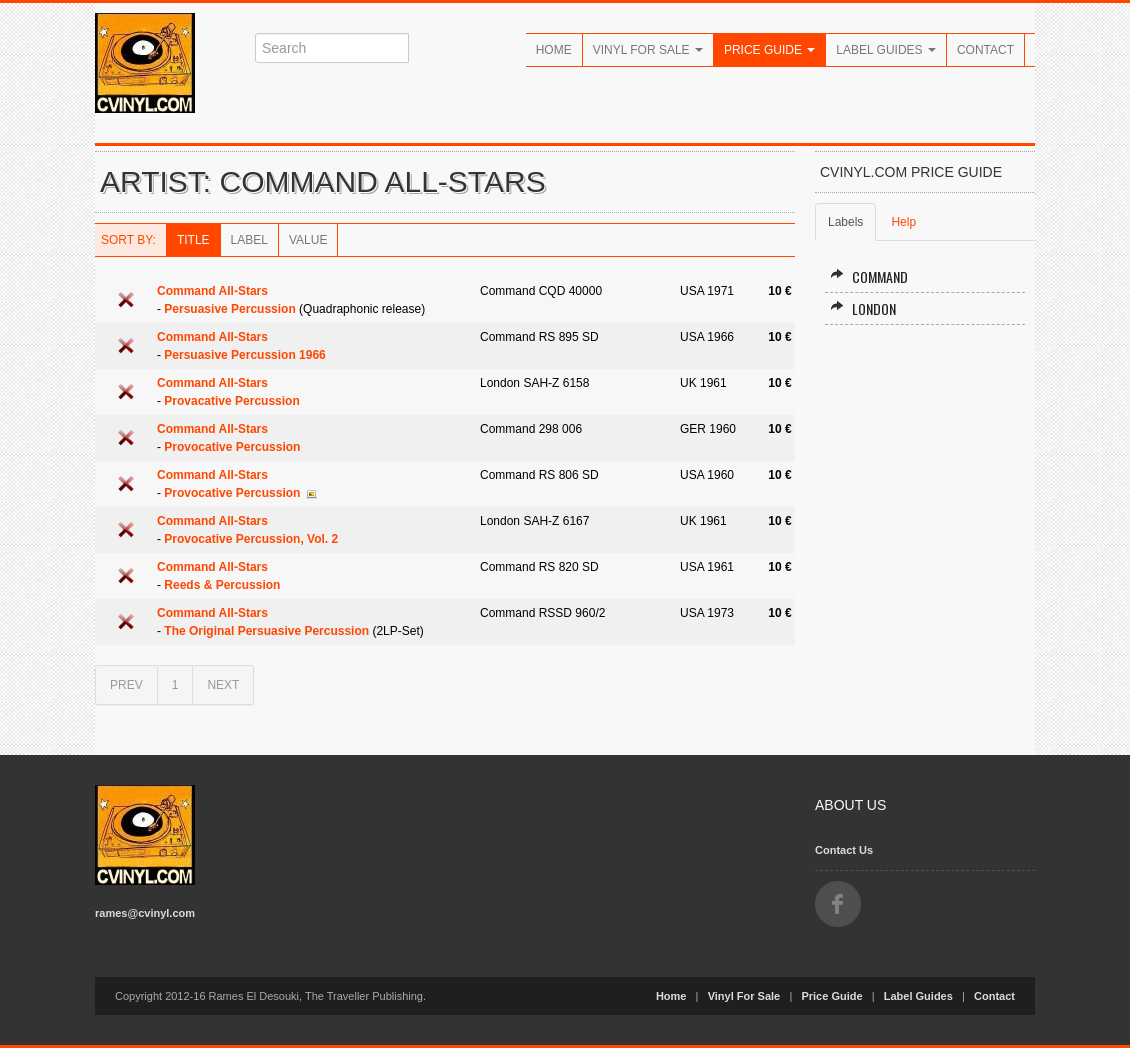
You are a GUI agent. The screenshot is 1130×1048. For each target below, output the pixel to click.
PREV (126, 685)
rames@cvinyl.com (145, 913)
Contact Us (844, 850)
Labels (845, 222)
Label (249, 240)
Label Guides (886, 50)
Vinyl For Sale (648, 50)
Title (193, 240)
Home (554, 50)
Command (869, 276)
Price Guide (769, 50)
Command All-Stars (212, 291)
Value (308, 240)
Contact (985, 50)
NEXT (223, 685)
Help (903, 222)
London (863, 308)
